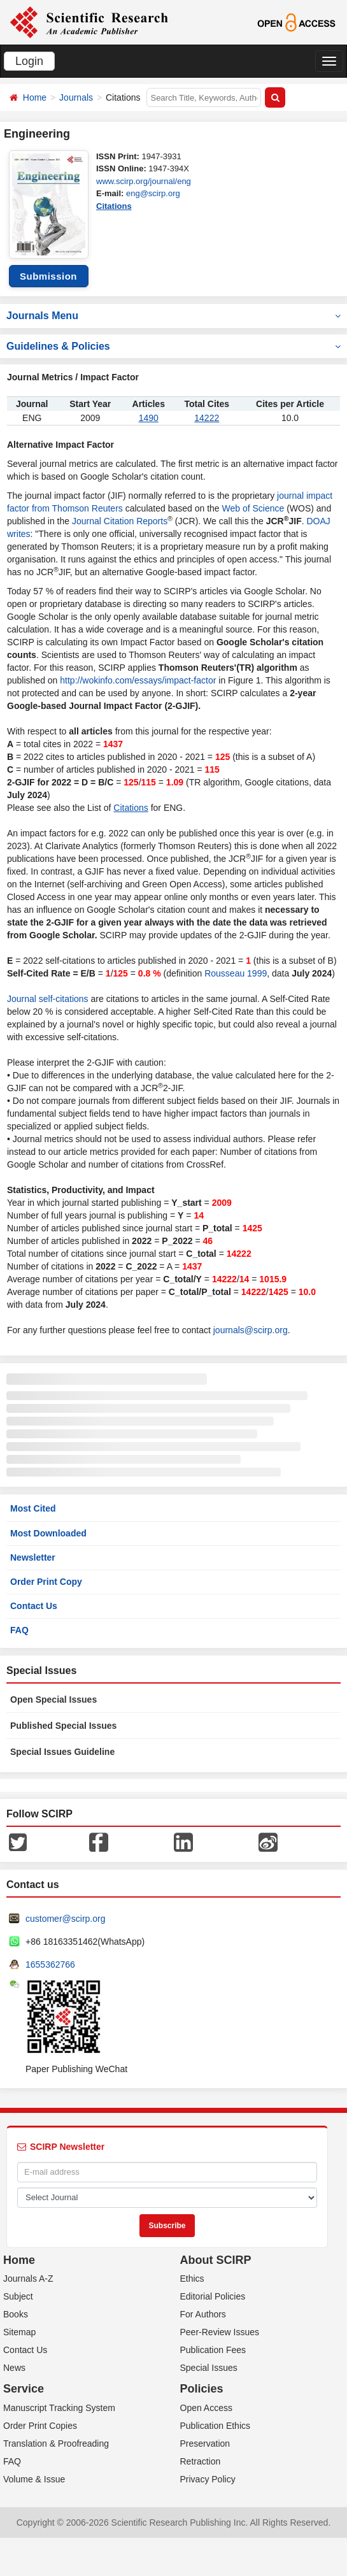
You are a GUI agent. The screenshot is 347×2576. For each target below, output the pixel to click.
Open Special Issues (53, 1699)
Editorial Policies (213, 2296)
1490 (149, 418)
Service (23, 2388)
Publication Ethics (215, 2426)
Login (29, 61)
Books (15, 2314)
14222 (206, 418)
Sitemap (19, 2332)
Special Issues (208, 2368)
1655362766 (50, 1964)
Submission (48, 276)
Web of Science (253, 508)
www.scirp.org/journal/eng (143, 181)
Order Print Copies (40, 2426)
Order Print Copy (46, 1582)
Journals (76, 97)
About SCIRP (215, 2260)
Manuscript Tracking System (59, 2408)
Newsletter (32, 1557)
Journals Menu (173, 315)
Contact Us (33, 1606)
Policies (201, 2388)
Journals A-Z (28, 2278)
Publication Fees (213, 2350)
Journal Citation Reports (119, 521)
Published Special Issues (63, 1726)
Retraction (200, 2461)
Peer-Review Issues (220, 2332)
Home (34, 97)
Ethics (192, 2278)
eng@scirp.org (153, 193)
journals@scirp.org (250, 1330)
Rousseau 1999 (235, 973)
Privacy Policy (208, 2479)
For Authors (203, 2314)
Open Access (206, 2408)
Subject (18, 2296)
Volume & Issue (34, 2479)
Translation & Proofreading (56, 2443)
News (14, 2368)
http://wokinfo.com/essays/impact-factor (138, 680)
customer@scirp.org (65, 1919)
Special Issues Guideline (62, 1752)
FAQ (19, 1630)
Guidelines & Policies (173, 346)
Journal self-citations (48, 999)
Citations (114, 206)
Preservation (205, 2443)
